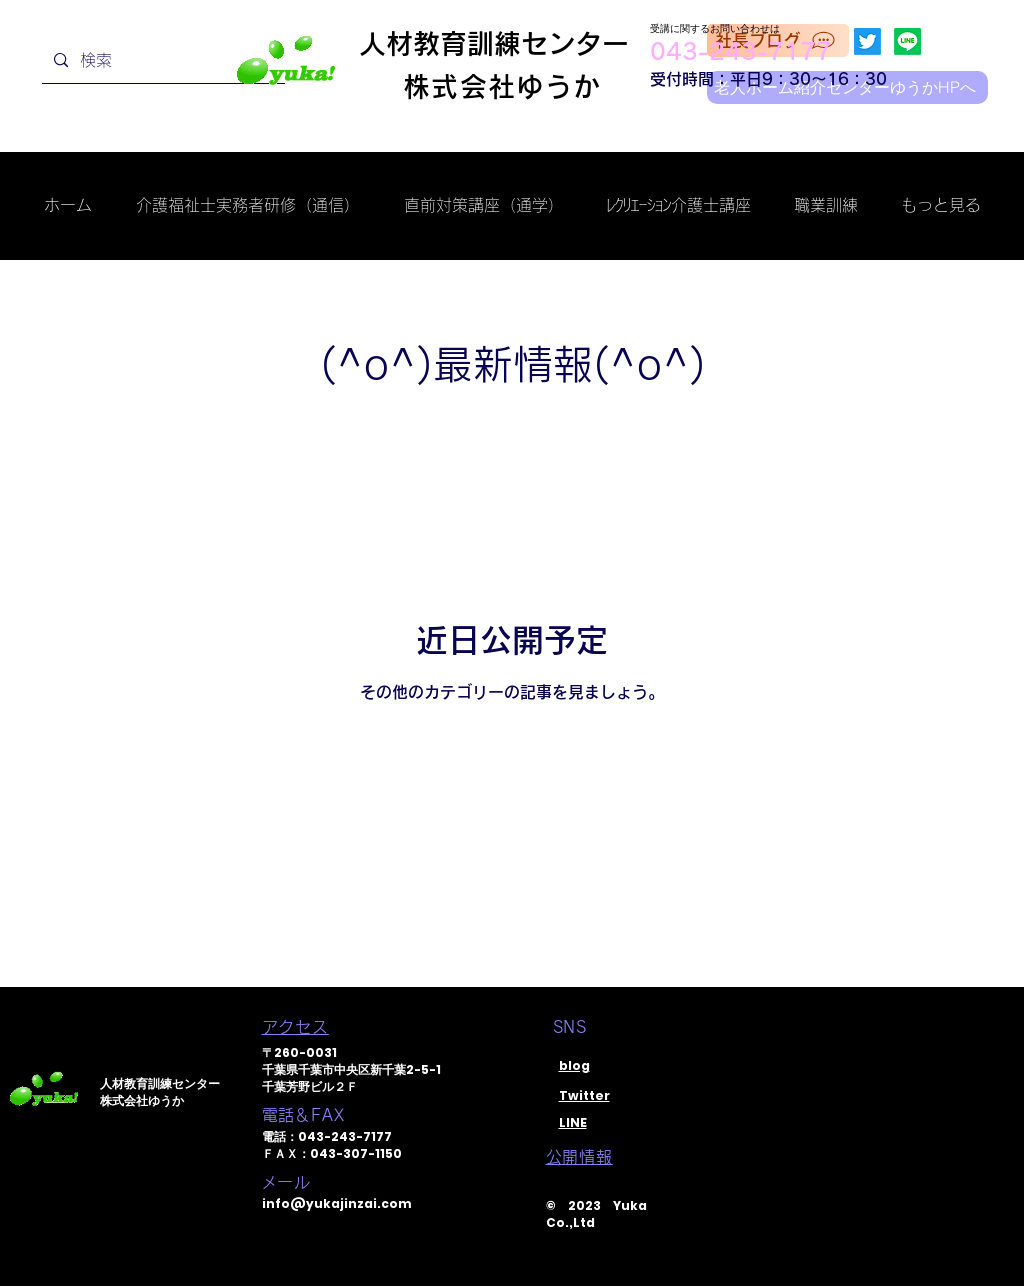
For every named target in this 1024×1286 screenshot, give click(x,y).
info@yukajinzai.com (337, 1203)
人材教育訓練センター (494, 43)
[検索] (161, 60)
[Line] (907, 41)
